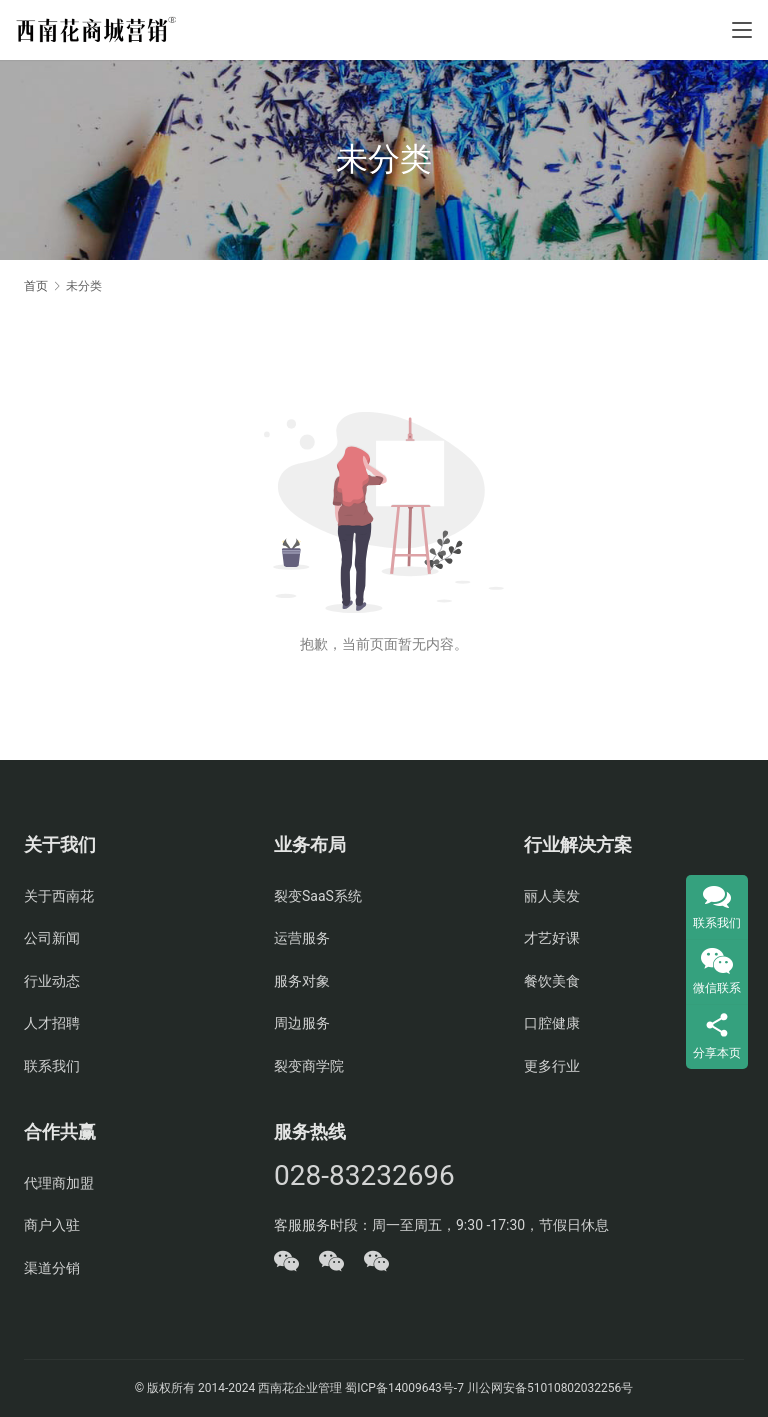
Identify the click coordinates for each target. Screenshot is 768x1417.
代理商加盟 (59, 1183)
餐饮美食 (552, 981)
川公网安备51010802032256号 (550, 1388)
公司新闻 (52, 938)
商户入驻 (52, 1225)
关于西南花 (59, 896)
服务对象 (302, 981)
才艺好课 (552, 938)
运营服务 (302, 938)
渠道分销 (52, 1268)
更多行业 (552, 1066)
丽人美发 (552, 896)
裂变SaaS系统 (318, 896)
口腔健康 (552, 1023)
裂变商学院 (309, 1066)
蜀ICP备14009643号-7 (406, 1388)
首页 (36, 286)
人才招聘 (52, 1023)
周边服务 (302, 1023)
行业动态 (52, 981)
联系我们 (52, 1066)
